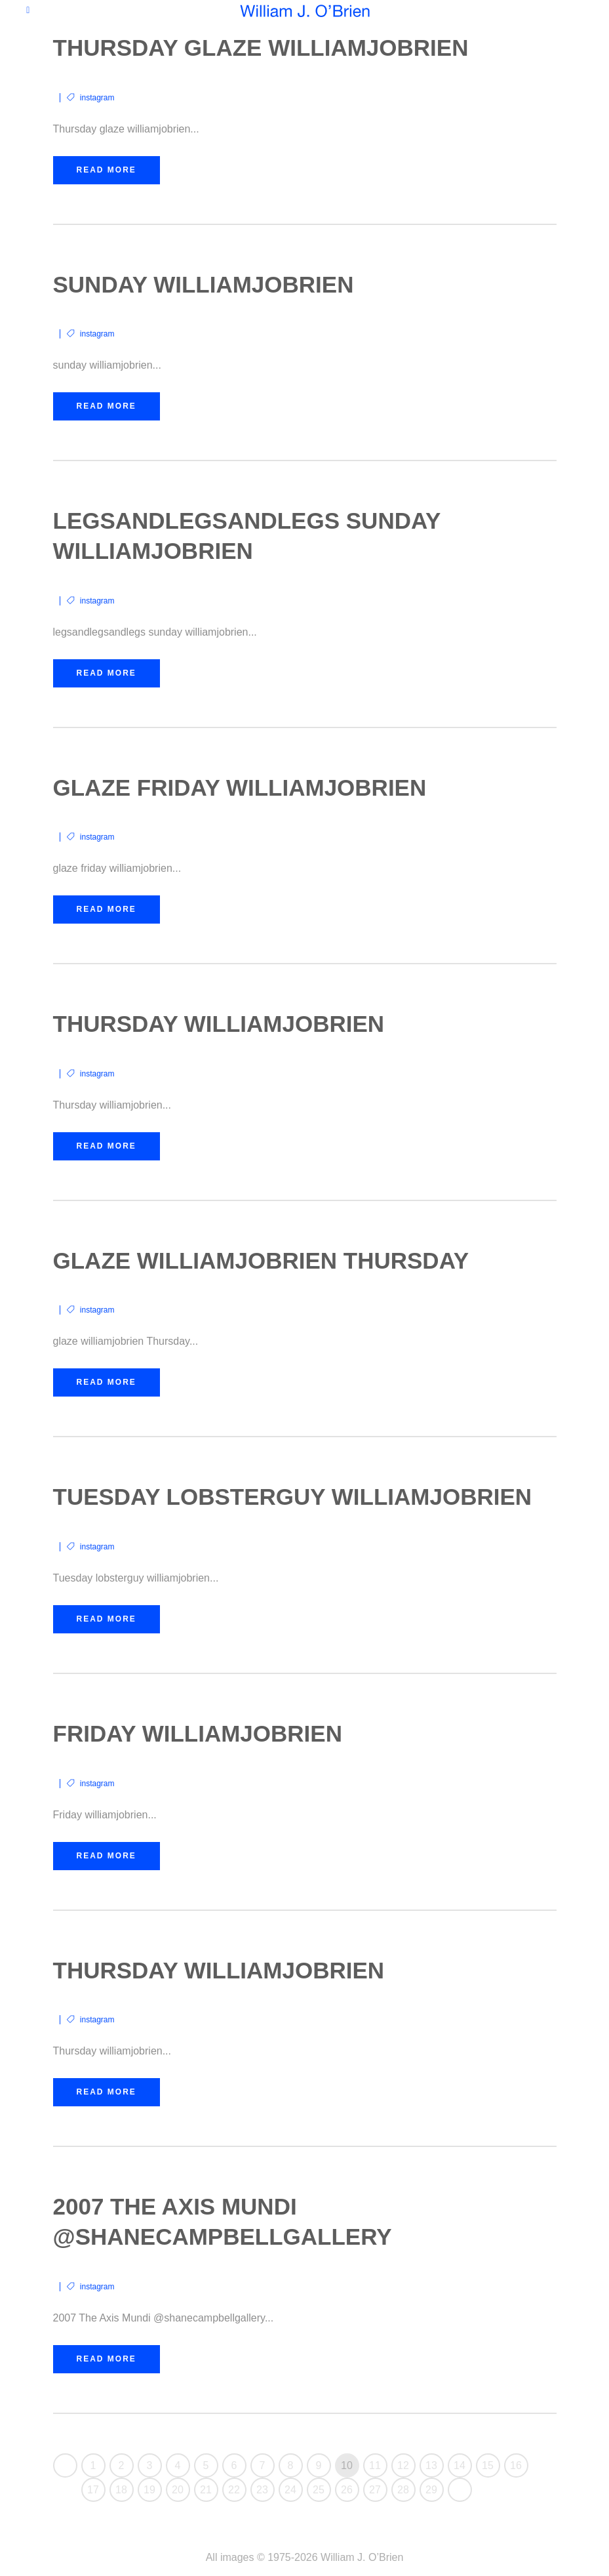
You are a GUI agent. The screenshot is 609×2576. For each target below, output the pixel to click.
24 (290, 2489)
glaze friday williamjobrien (240, 787)
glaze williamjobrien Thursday (261, 1260)
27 (375, 2489)
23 (262, 2489)
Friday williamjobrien (197, 1733)
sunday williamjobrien (203, 284)
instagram (97, 97)
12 (403, 2465)
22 (234, 2489)
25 (318, 2489)
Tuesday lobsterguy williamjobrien (292, 1496)
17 (93, 2489)
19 (149, 2489)
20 (178, 2489)
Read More (106, 169)
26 (347, 2489)
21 (206, 2489)
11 (375, 2465)
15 (488, 2465)
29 (431, 2489)
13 (431, 2465)
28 (403, 2489)
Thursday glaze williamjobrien (261, 47)
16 (516, 2465)
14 (459, 2465)
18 (121, 2489)
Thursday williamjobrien (219, 1023)
